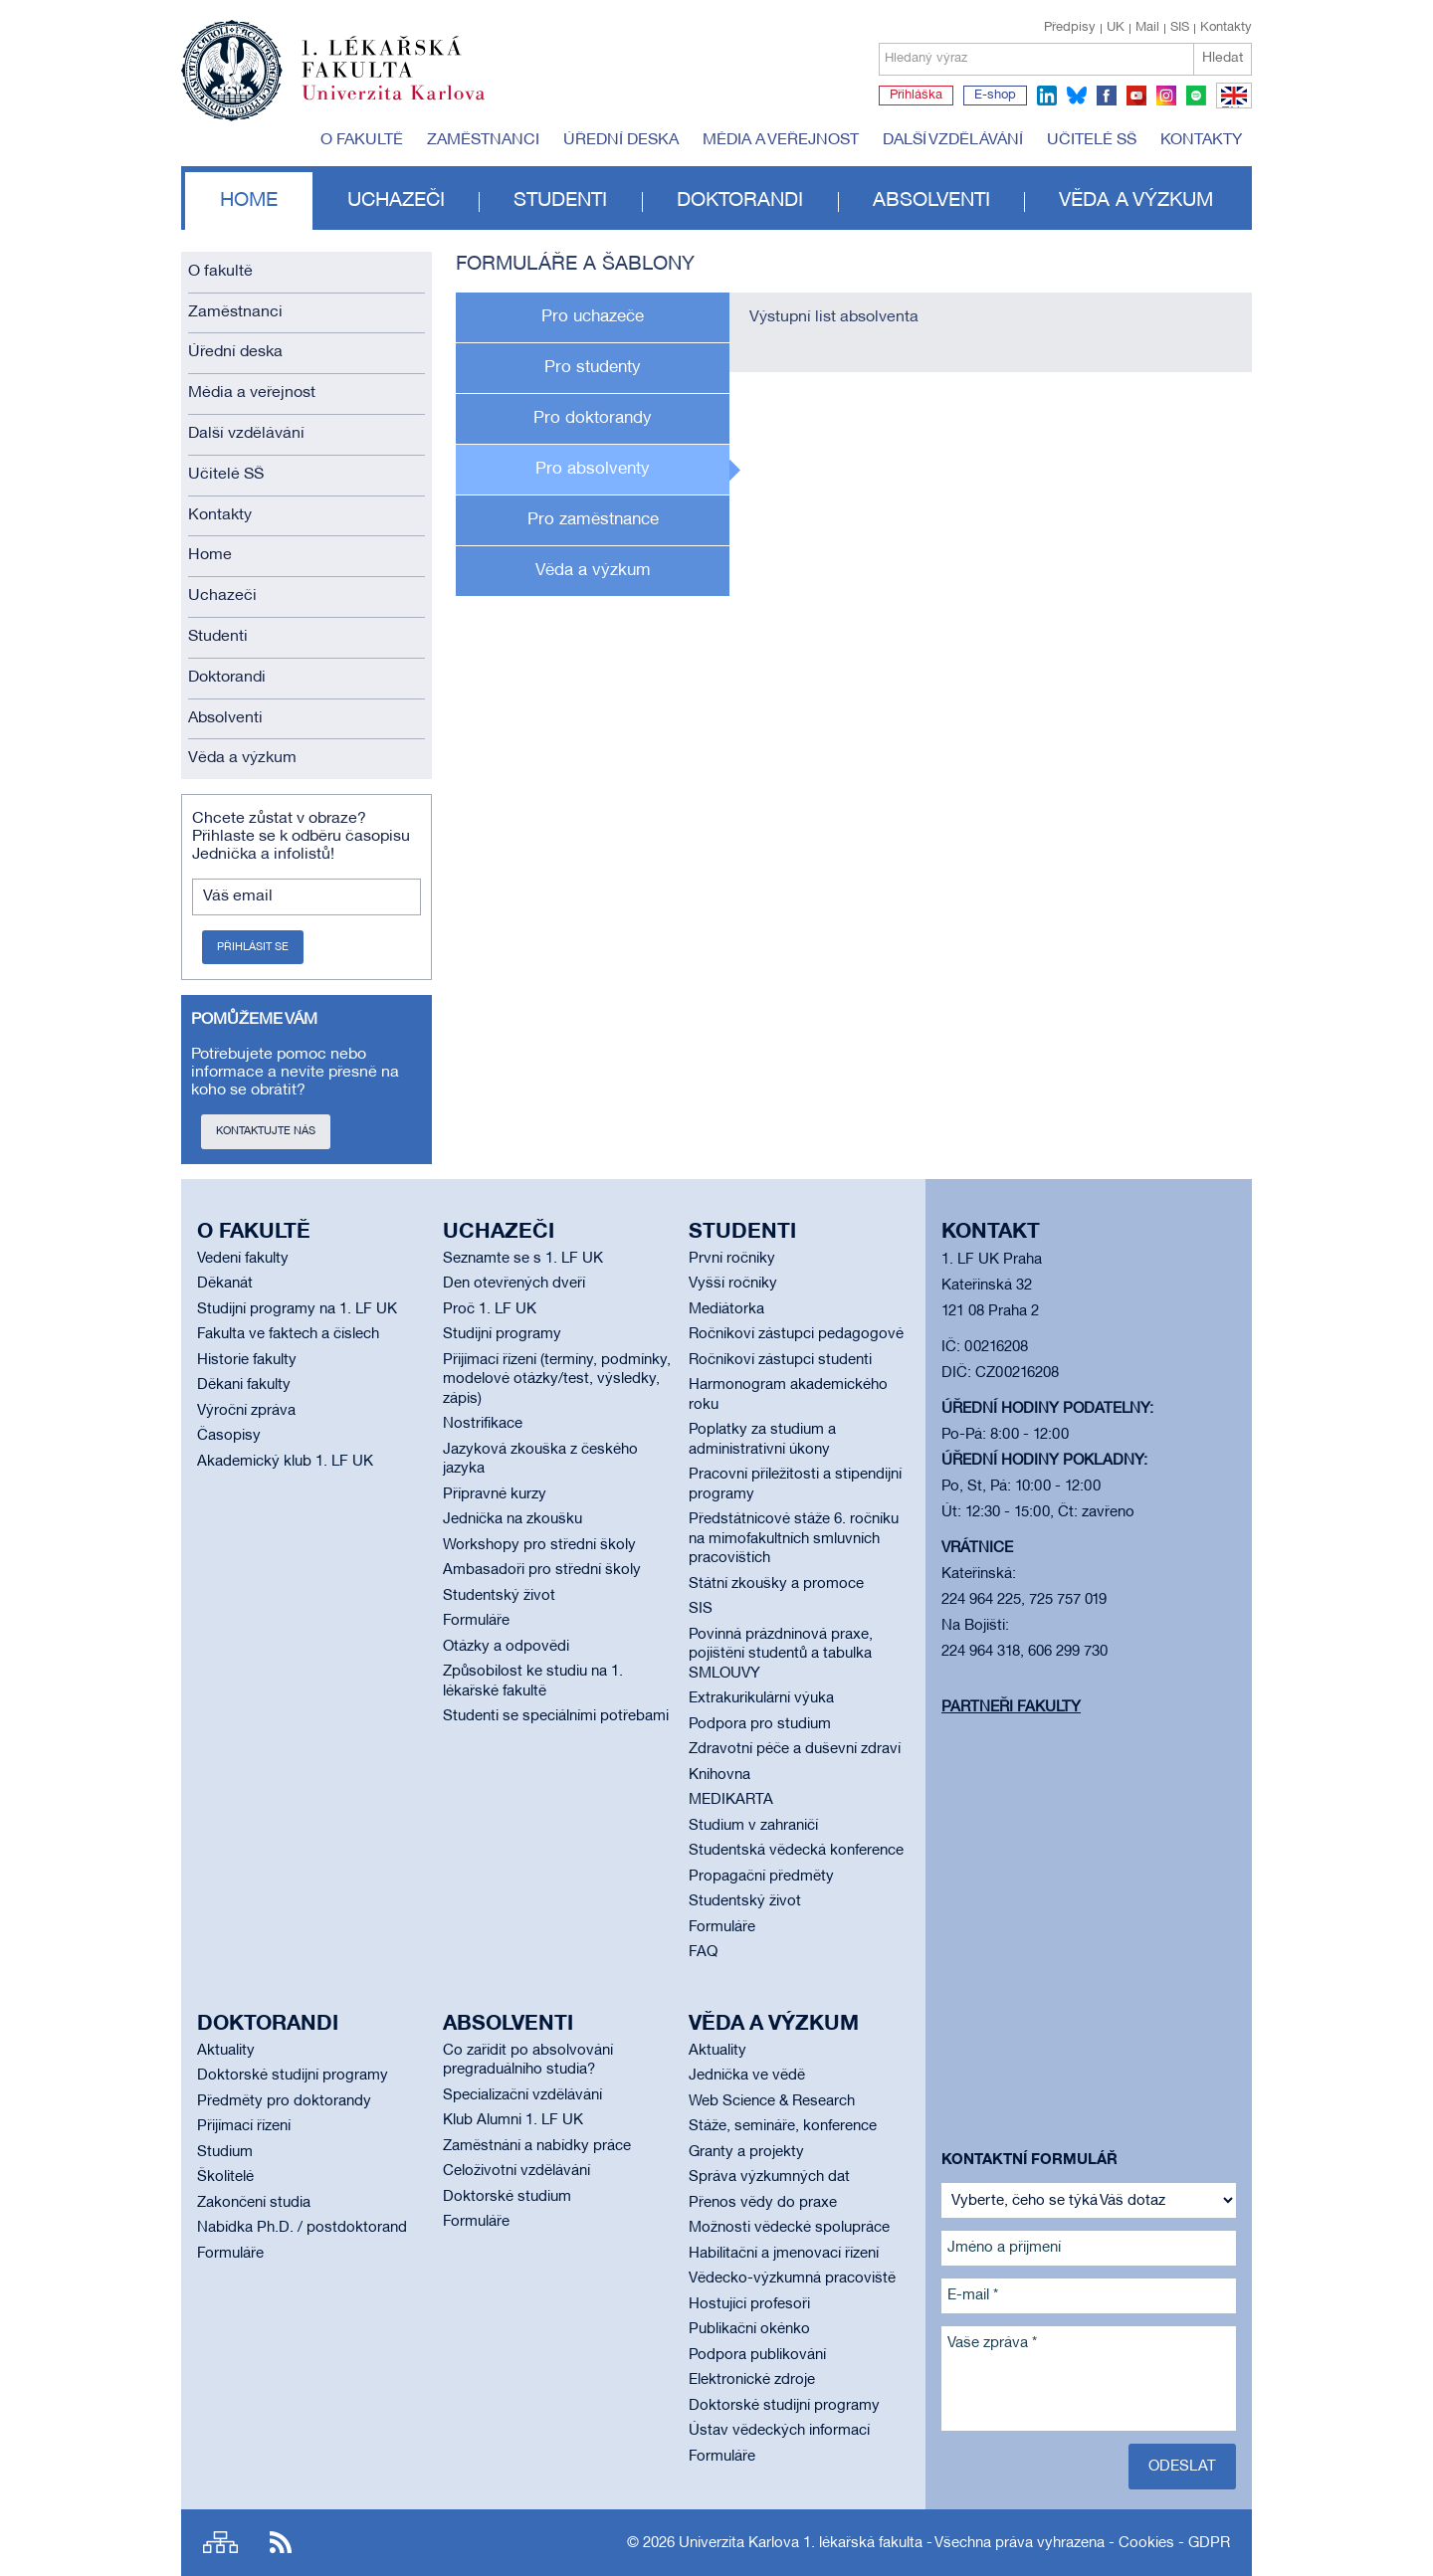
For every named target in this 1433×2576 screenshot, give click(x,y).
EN (1230, 107)
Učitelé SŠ (1091, 140)
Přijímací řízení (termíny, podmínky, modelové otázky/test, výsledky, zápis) (557, 1379)
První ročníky (732, 1259)
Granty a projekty (746, 2152)
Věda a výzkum (1136, 201)
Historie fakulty (247, 1360)
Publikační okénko (749, 2329)
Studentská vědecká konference (796, 1851)
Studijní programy (502, 1334)
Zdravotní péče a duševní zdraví (795, 1749)
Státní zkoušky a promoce (776, 1584)
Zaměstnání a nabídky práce (537, 2146)
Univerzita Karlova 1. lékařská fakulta (800, 2543)
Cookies (1146, 2543)
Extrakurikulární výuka (761, 1698)
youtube (1136, 95)
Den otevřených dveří (514, 1283)
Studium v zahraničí (753, 1826)
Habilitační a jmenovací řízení (784, 2254)
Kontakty (1226, 28)
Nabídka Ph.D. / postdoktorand (302, 2228)
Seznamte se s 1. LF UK (523, 1259)
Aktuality (226, 2051)
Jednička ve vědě (747, 2075)
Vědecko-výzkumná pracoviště (792, 2278)
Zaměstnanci (483, 140)
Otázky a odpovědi (506, 1647)
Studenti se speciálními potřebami (556, 1716)
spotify (1196, 95)
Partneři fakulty (1011, 1707)
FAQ (703, 1952)
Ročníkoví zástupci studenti (780, 1360)
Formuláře (476, 1621)
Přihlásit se (253, 947)
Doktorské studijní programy (292, 2075)
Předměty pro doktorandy (284, 2101)
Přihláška (916, 95)
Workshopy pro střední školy (539, 1545)
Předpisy (1070, 28)
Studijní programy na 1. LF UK (297, 1309)
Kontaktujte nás (265, 1131)
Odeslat (1182, 2467)
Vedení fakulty (243, 1259)
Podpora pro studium (760, 1724)
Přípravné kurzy (494, 1494)
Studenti (560, 201)
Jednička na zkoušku (512, 1519)
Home (249, 201)
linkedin (1047, 95)
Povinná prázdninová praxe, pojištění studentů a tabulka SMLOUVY (781, 1654)
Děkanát (225, 1283)
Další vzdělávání (953, 140)
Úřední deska (621, 140)
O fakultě (361, 140)
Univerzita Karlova (409, 104)
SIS (1179, 28)
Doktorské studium (507, 2197)
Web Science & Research (772, 2101)
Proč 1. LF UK (489, 1309)
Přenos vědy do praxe (763, 2203)
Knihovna (719, 1775)
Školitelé (225, 2177)
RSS (281, 2542)
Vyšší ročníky (733, 1283)
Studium (225, 2152)
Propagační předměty (761, 1876)
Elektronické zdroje (752, 2380)
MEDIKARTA (731, 1800)
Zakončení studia (253, 2203)
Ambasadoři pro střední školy (542, 1570)
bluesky (1077, 95)
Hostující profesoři (749, 2304)
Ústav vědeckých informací (779, 2431)
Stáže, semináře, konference (783, 2126)
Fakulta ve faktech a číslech (288, 1334)
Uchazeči (396, 201)
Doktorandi (740, 201)
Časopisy (229, 1436)
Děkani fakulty (244, 1385)
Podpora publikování (757, 2355)
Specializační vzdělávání (522, 2095)
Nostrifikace (482, 1424)
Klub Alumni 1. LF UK (513, 2120)
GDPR (1209, 2543)
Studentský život (499, 1596)
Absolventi (931, 201)
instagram (1166, 95)
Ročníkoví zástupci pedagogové (796, 1334)
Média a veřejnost (781, 140)
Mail (1147, 28)
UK (1116, 28)
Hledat (1222, 58)
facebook (1107, 95)
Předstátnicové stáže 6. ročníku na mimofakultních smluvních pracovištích (794, 1538)
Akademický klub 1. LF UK (285, 1462)
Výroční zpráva (246, 1411)
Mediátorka (726, 1309)
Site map (220, 2542)
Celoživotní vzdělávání (516, 2171)
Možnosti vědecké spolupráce (789, 2228)
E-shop (995, 95)
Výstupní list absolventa (834, 317)
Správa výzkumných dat (769, 2177)
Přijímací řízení (244, 2126)
